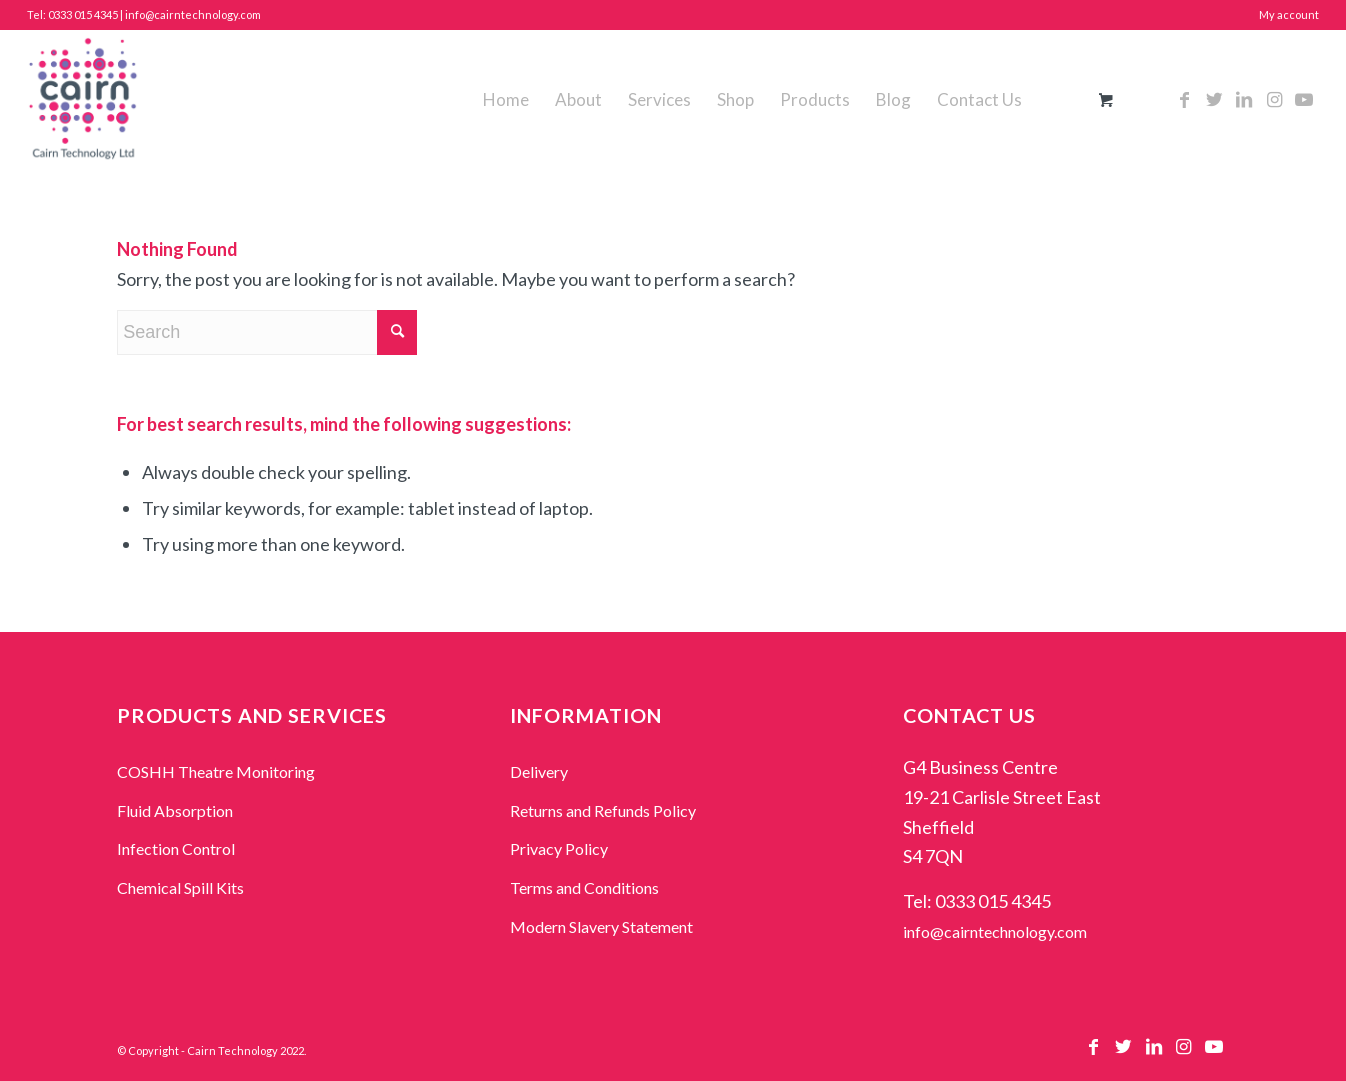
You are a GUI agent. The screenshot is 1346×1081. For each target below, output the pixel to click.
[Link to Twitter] (1214, 99)
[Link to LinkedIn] (1244, 99)
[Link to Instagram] (1274, 99)
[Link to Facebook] (1184, 99)
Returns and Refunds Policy (603, 810)
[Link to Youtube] (1304, 99)
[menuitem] (506, 100)
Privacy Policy (559, 848)
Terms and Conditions (584, 887)
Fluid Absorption (175, 810)
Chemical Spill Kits (180, 887)
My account (1289, 14)
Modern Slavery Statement (601, 926)
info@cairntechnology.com (995, 931)
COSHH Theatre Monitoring (216, 771)
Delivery (539, 771)
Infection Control (176, 848)
